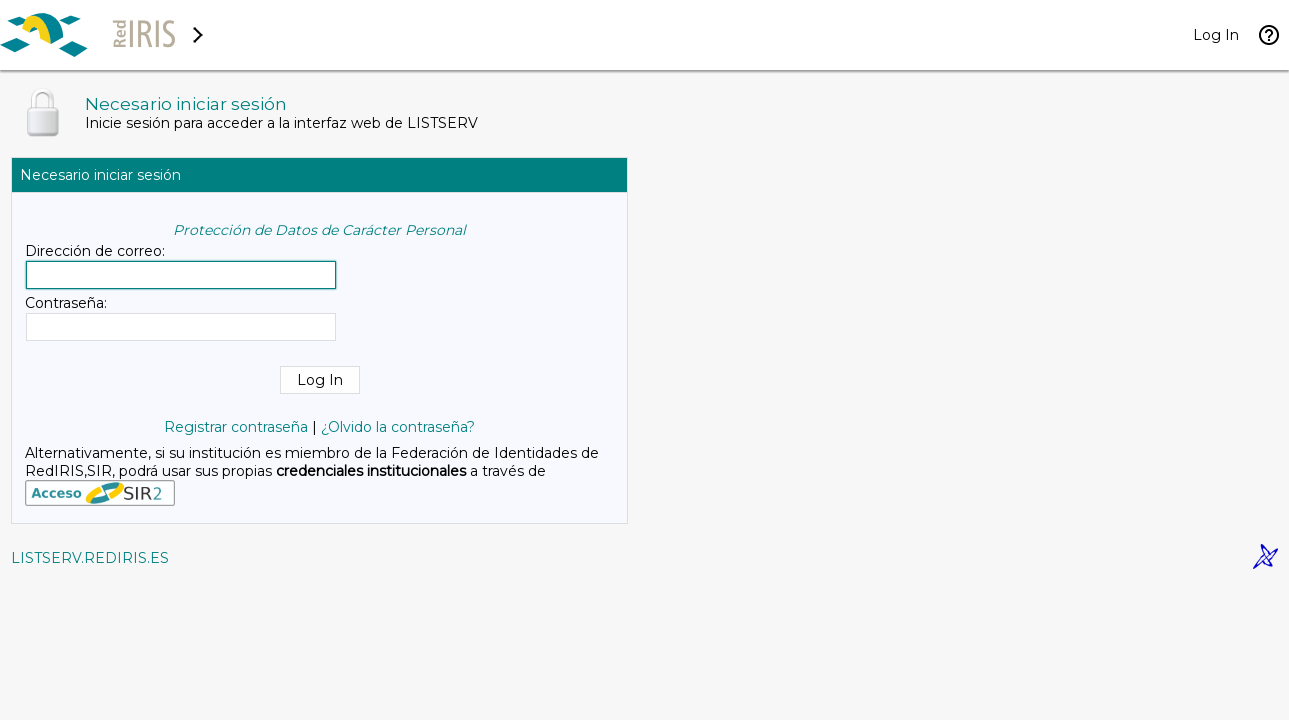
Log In (1216, 35)
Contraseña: (66, 303)
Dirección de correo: (95, 251)
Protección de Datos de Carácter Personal (319, 230)
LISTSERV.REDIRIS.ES (90, 558)
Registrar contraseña (236, 427)
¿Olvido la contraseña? (398, 427)
